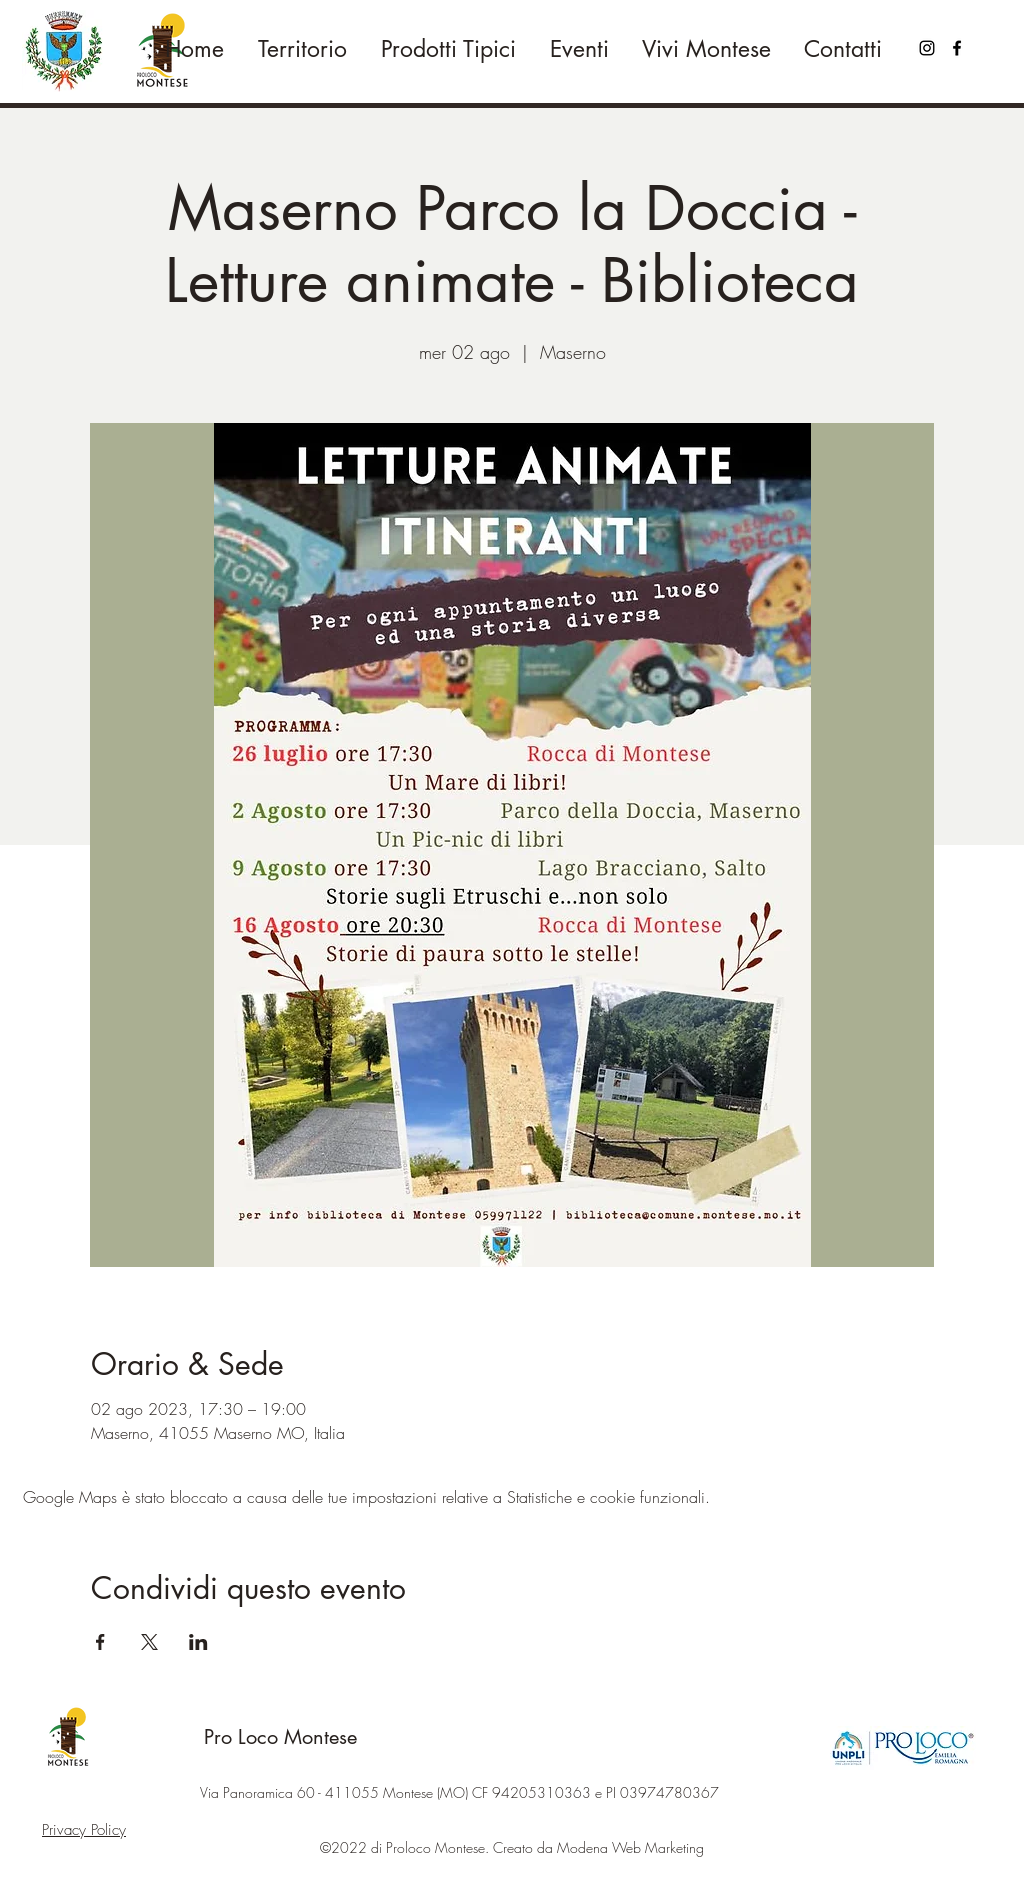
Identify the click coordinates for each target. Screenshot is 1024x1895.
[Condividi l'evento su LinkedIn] (198, 1642)
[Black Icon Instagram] (927, 48)
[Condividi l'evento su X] (149, 1642)
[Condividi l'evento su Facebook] (100, 1642)
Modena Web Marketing (630, 1847)
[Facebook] (957, 48)
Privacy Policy (84, 1830)
